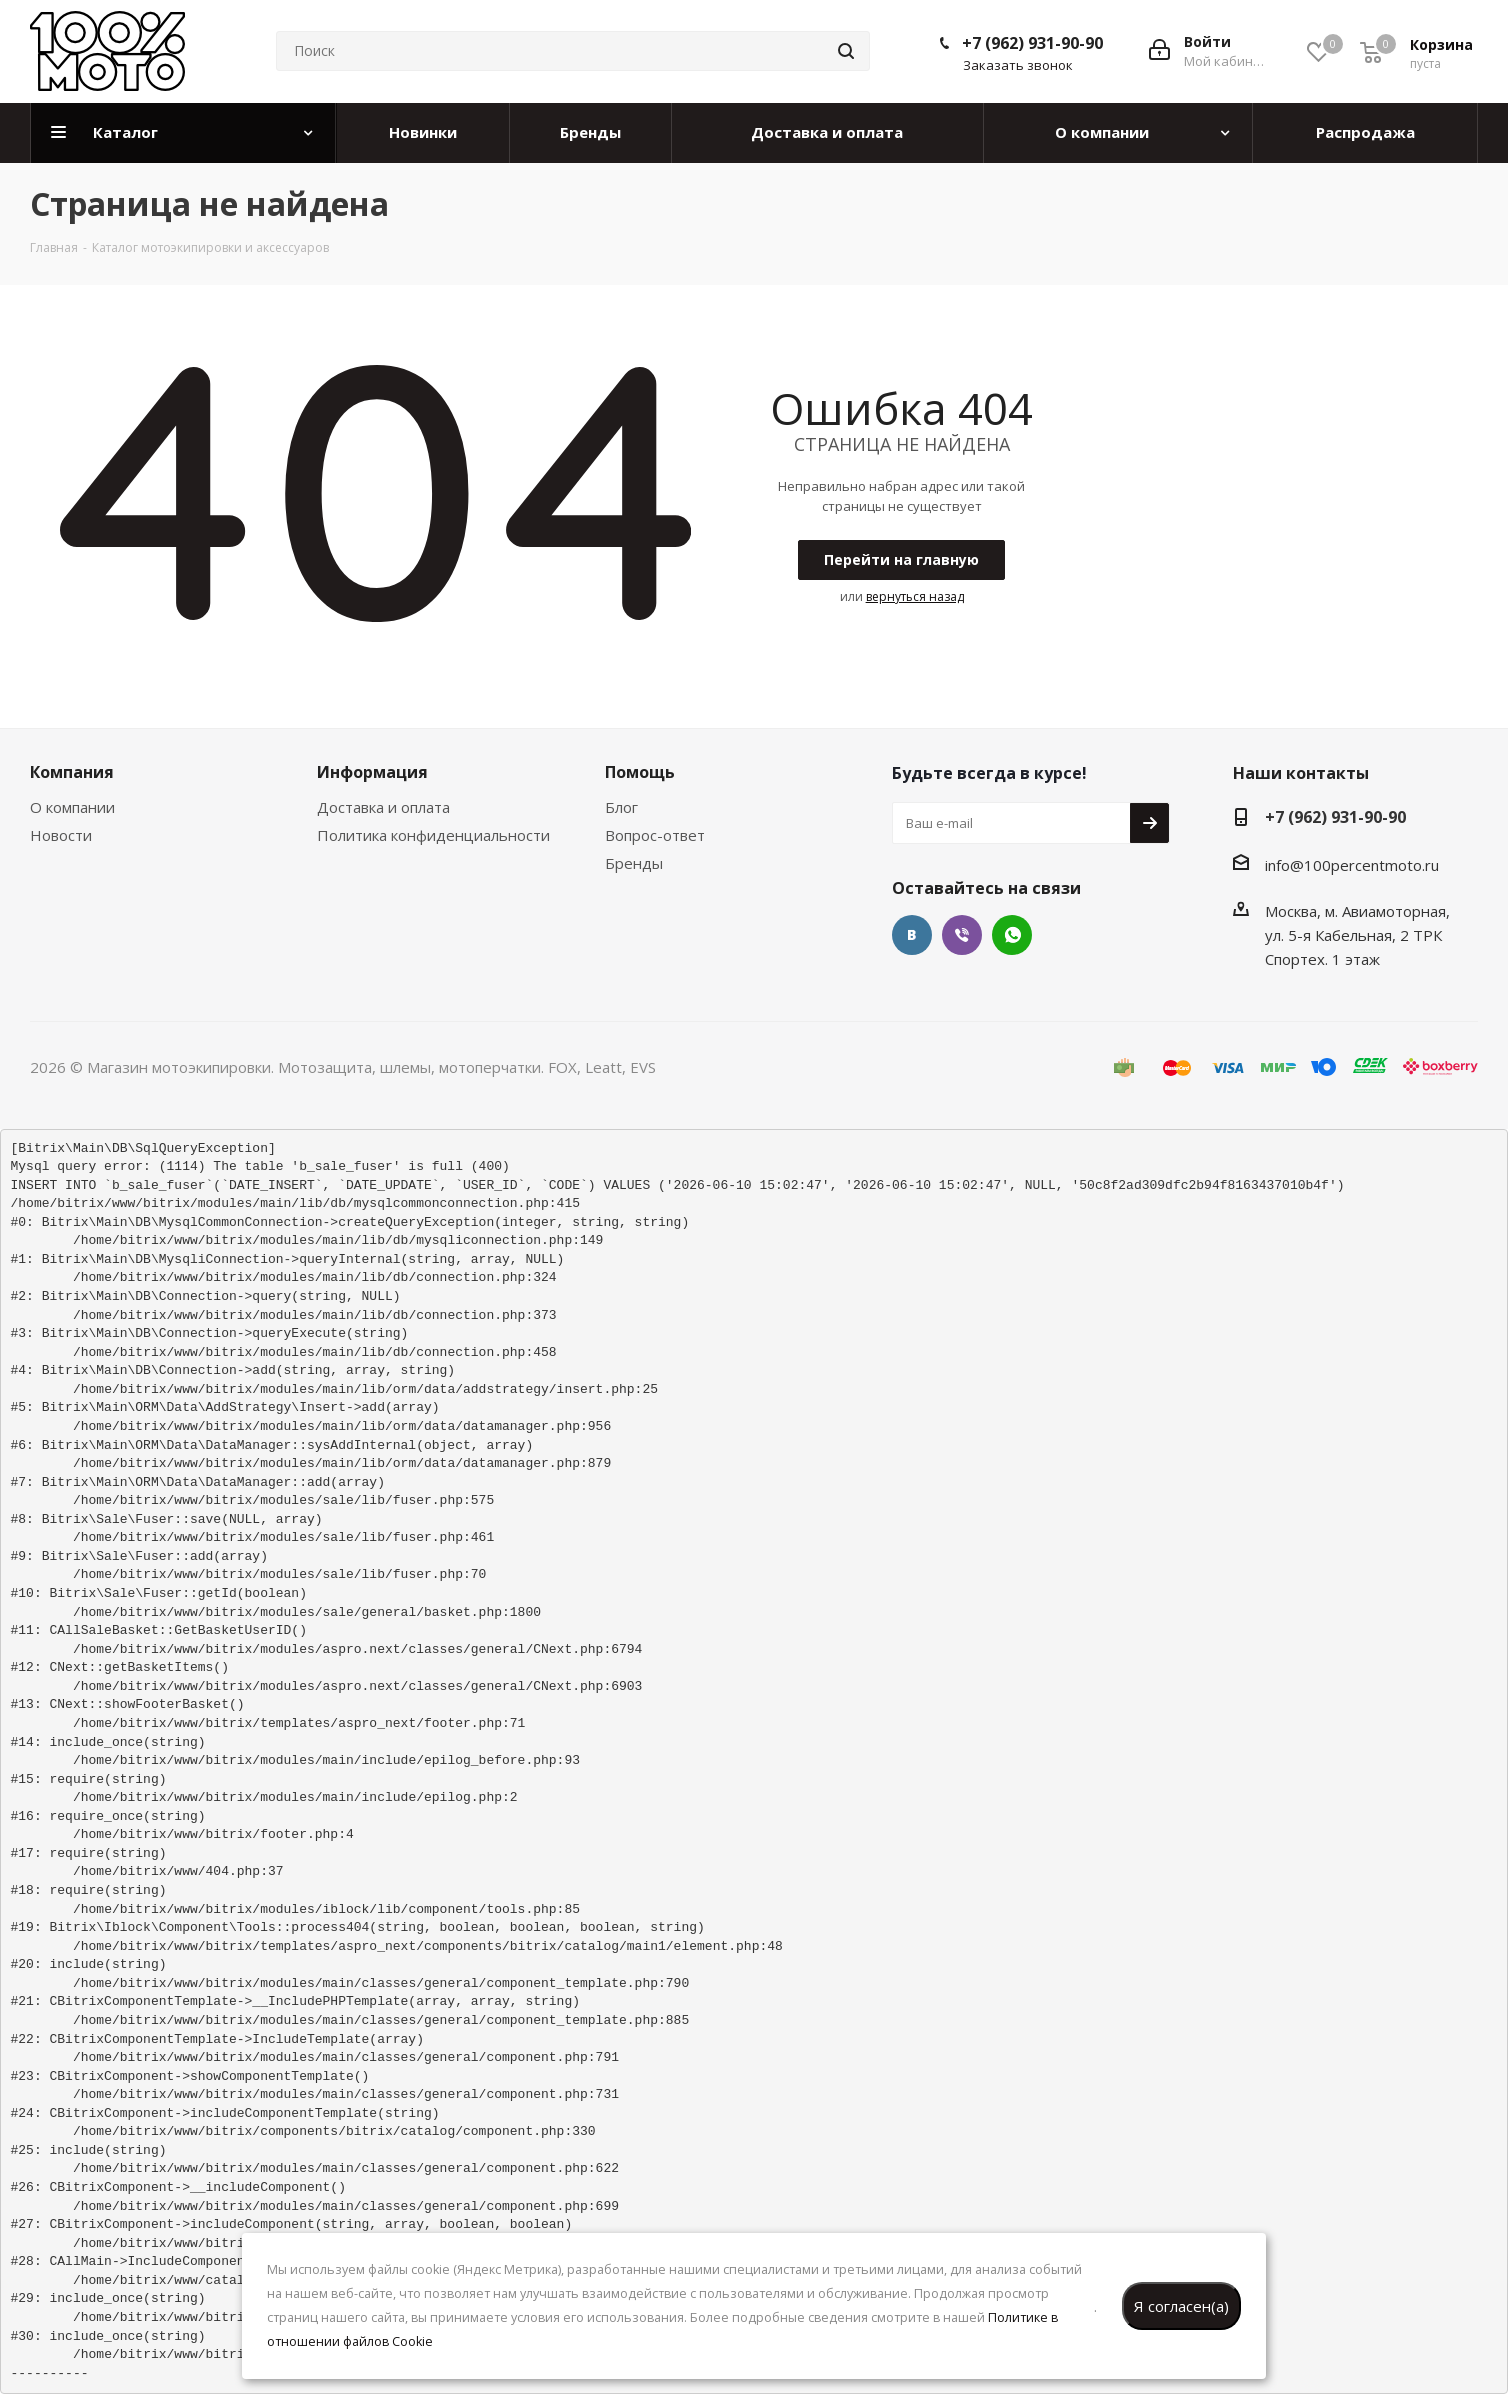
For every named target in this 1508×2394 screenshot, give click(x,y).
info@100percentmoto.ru (1352, 865)
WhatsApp (1012, 935)
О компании (72, 807)
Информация (372, 772)
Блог (621, 807)
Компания (72, 772)
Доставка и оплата (383, 807)
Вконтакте (912, 935)
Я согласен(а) (1181, 2306)
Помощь (640, 772)
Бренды (634, 863)
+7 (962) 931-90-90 (1032, 43)
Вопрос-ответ (655, 835)
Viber (962, 935)
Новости (61, 835)
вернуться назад (915, 596)
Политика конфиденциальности (433, 835)
